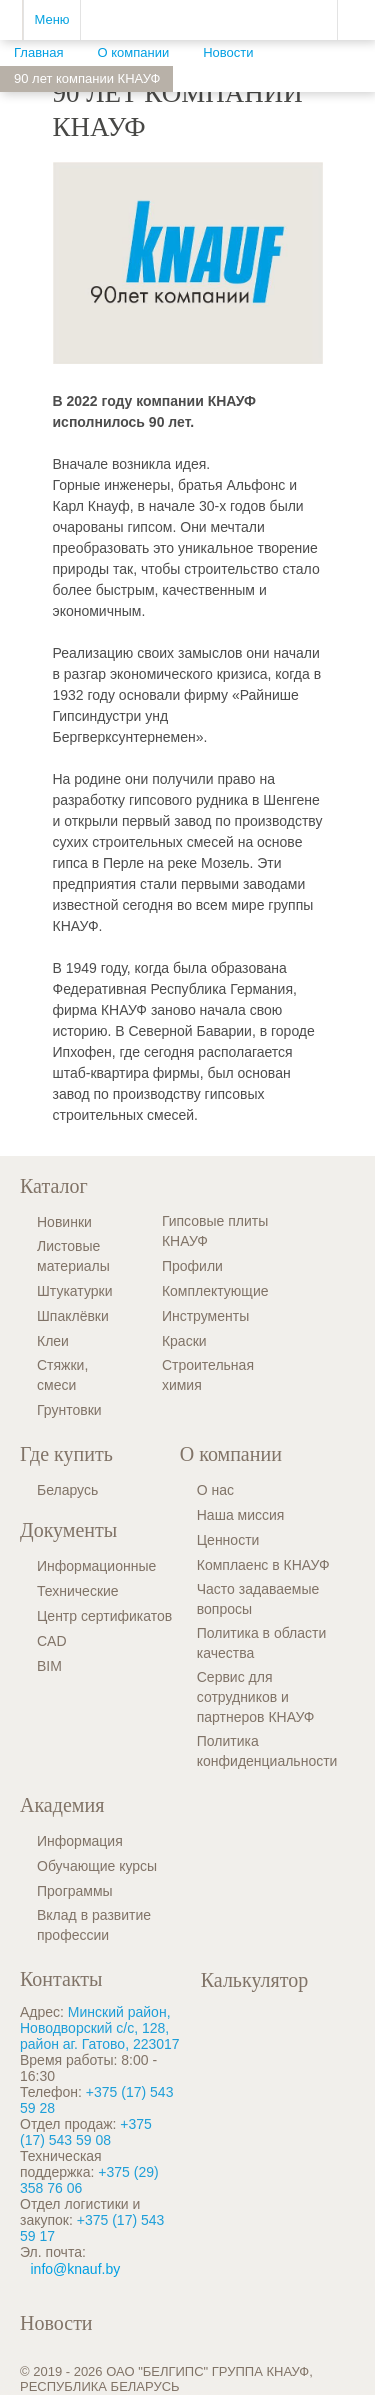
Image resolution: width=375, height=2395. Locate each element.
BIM (49, 1666)
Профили (192, 1266)
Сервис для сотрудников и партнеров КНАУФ (256, 1697)
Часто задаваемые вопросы (258, 1599)
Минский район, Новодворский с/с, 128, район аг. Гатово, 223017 (100, 2028)
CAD (52, 1641)
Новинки (64, 1222)
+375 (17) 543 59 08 (86, 2132)
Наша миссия (241, 1515)
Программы (75, 1891)
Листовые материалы (73, 1256)
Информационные (96, 1566)
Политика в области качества (262, 1643)
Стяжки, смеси (62, 1375)
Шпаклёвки (73, 1316)
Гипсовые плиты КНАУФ (215, 1231)
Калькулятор (254, 1980)
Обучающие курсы (97, 1866)
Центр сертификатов (104, 1616)
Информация (80, 1841)
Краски (184, 1341)
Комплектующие (215, 1291)
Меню (51, 19)
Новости (56, 2323)
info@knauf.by (76, 2269)
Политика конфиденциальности (267, 1751)
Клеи (53, 1341)
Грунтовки (69, 1410)
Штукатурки (74, 1291)
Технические (78, 1591)
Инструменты (205, 1316)
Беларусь (67, 1490)
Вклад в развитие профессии (94, 1925)
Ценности (228, 1540)
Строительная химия (208, 1375)
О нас (215, 1490)
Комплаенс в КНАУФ (263, 1565)
